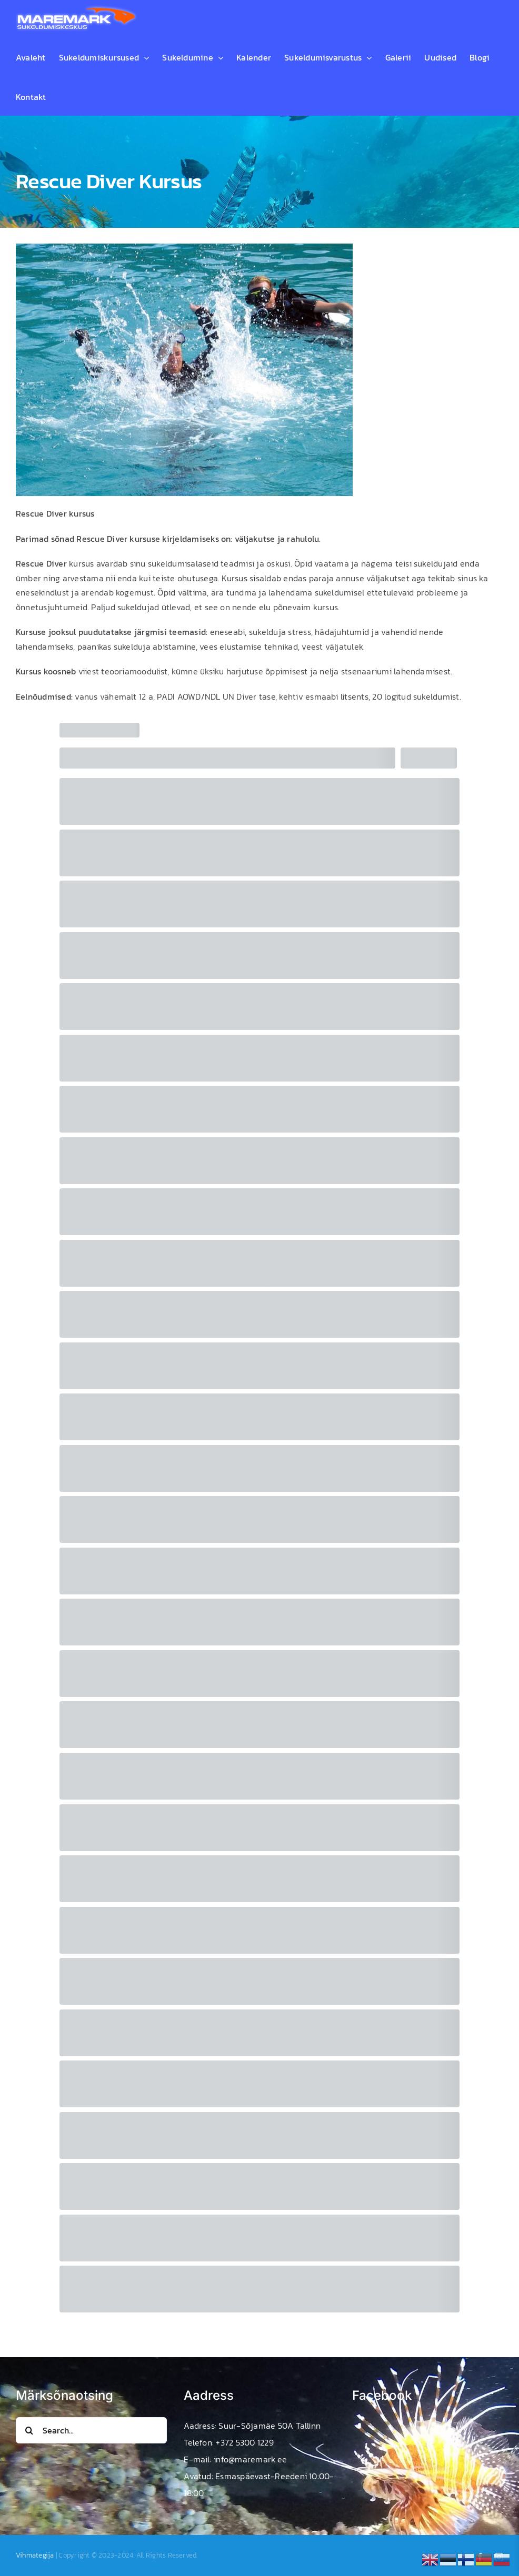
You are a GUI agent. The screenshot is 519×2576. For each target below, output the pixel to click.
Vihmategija (35, 2555)
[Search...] (91, 2430)
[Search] (29, 2430)
